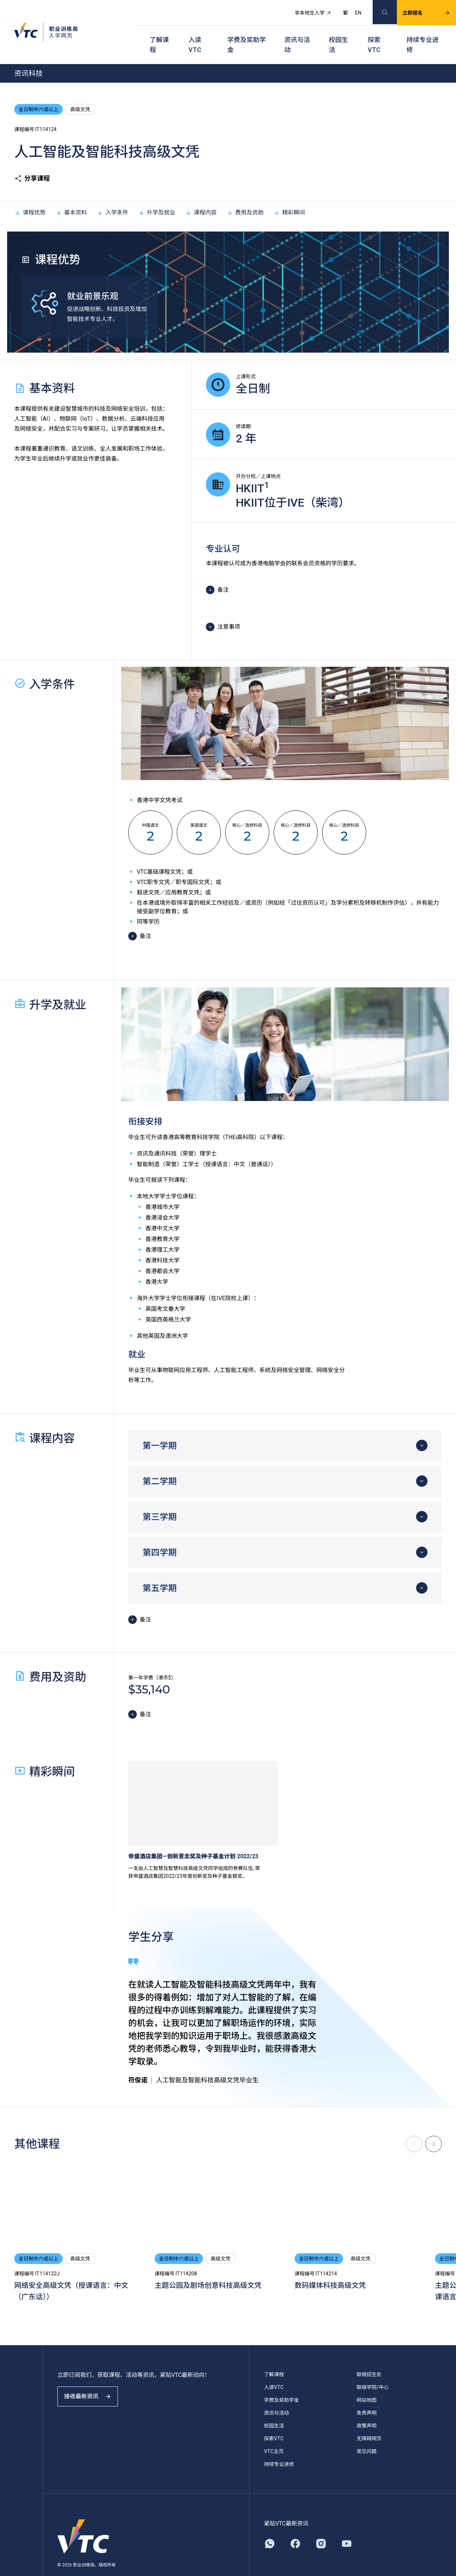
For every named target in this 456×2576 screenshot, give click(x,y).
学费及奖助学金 (246, 32)
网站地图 (367, 2382)
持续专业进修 (422, 32)
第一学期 (159, 1428)
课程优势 (30, 194)
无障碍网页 (369, 2421)
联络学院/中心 (373, 2369)
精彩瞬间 (289, 194)
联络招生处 (369, 2356)
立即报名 (418, 9)
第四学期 (159, 1535)
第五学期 (159, 1570)
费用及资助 (245, 194)
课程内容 (201, 194)
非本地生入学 (304, 9)
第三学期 (159, 1499)
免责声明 (367, 2395)
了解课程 (159, 32)
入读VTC (194, 32)
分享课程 (32, 160)
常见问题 (367, 2433)
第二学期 (159, 1464)
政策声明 (367, 2408)
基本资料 (71, 194)
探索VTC (374, 32)
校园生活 (338, 32)
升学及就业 (156, 194)
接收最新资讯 (92, 2385)
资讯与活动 (297, 32)
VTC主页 (274, 2433)
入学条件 (112, 194)
